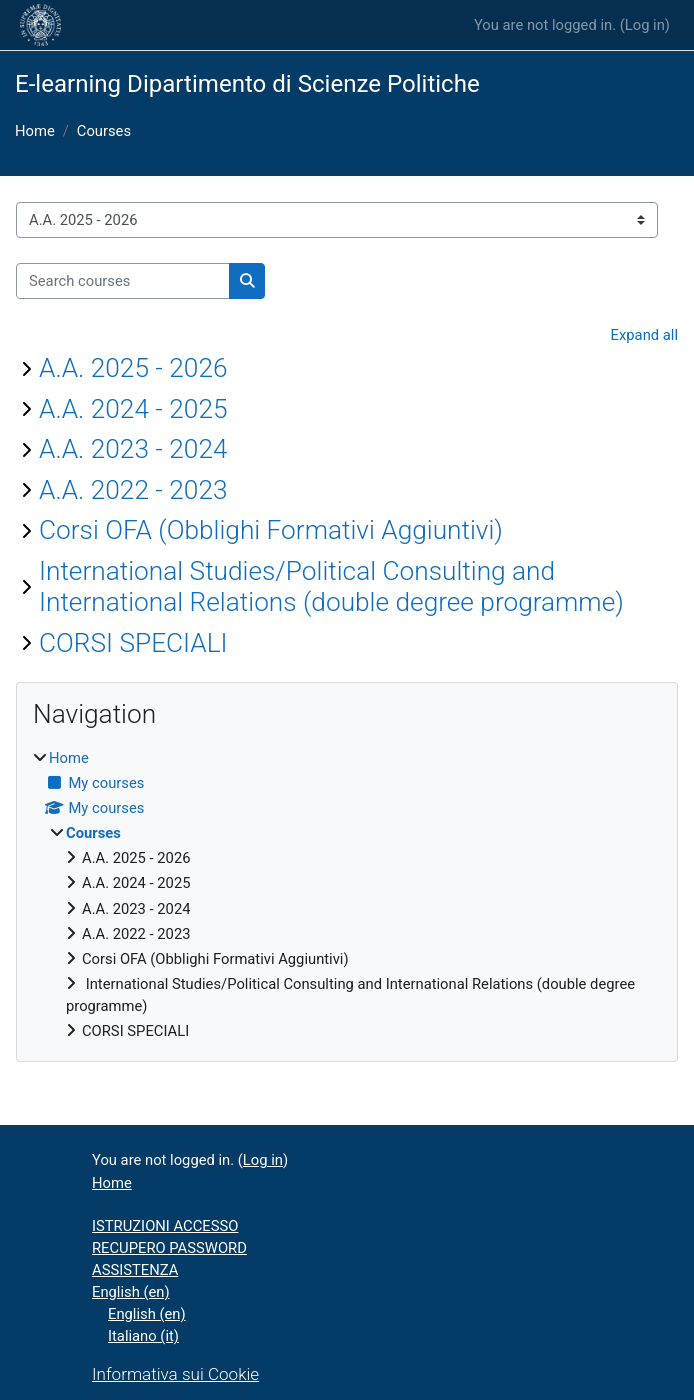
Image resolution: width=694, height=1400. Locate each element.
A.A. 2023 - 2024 (133, 449)
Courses (104, 131)
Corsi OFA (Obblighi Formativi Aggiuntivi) (271, 530)
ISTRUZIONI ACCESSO (165, 1226)
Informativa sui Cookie (175, 1374)
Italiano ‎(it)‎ (143, 1336)
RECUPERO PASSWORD (169, 1248)
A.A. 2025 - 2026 (133, 368)
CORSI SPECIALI (133, 643)
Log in (645, 25)
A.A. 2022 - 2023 (133, 490)
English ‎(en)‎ (131, 1292)
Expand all (644, 335)
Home (35, 131)
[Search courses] (123, 281)
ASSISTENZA (135, 1270)
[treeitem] (347, 895)
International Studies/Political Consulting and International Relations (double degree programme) (331, 587)
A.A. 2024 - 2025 (133, 409)
